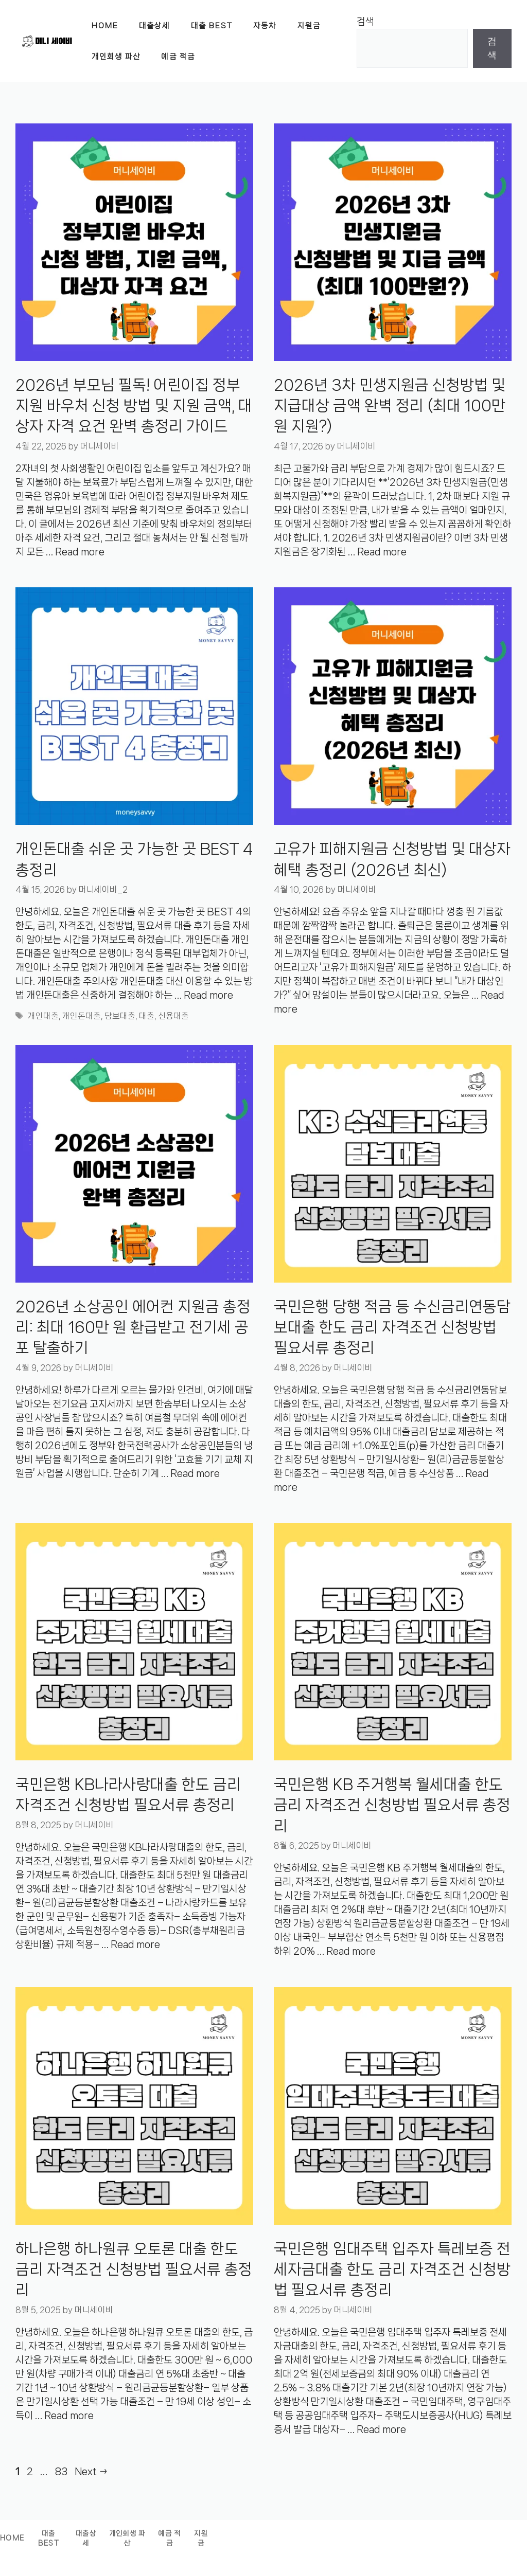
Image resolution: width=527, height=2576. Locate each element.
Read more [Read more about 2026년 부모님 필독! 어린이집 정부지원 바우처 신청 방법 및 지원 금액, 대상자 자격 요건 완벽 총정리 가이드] (79, 552)
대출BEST (48, 2539)
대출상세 (154, 26)
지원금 (309, 26)
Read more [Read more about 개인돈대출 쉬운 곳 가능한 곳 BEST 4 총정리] (208, 995)
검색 (365, 21)
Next (91, 2471)
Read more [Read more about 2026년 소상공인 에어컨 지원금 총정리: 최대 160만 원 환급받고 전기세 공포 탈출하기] (195, 1473)
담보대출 (119, 1016)
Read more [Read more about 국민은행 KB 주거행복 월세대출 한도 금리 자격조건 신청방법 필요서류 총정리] (351, 1951)
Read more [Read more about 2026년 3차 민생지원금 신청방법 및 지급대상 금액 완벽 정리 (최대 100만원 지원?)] (382, 552)
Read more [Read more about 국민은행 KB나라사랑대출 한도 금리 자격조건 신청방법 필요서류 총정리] (135, 1944)
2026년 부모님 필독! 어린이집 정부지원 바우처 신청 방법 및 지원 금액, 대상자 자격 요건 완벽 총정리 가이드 (133, 406)
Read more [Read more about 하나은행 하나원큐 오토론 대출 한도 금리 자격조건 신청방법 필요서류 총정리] (69, 2415)
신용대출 (173, 1016)
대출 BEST (212, 26)
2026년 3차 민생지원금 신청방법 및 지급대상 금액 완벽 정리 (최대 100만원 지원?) (389, 406)
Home (105, 26)
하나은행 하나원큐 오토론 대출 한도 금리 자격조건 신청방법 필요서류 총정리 (133, 2269)
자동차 (264, 26)
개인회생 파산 (116, 56)
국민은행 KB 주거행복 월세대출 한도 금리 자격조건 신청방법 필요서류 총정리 (392, 1805)
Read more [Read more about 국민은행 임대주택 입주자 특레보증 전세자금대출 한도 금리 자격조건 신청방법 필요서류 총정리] (381, 2429)
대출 (146, 1016)
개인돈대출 (81, 1016)
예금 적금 (178, 56)
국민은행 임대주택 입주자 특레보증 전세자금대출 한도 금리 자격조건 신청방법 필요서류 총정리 (392, 2269)
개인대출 (43, 1016)
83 (62, 2471)
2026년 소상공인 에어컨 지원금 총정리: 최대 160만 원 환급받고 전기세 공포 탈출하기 (133, 1327)
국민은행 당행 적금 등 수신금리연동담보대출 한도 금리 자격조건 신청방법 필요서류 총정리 (392, 1327)
